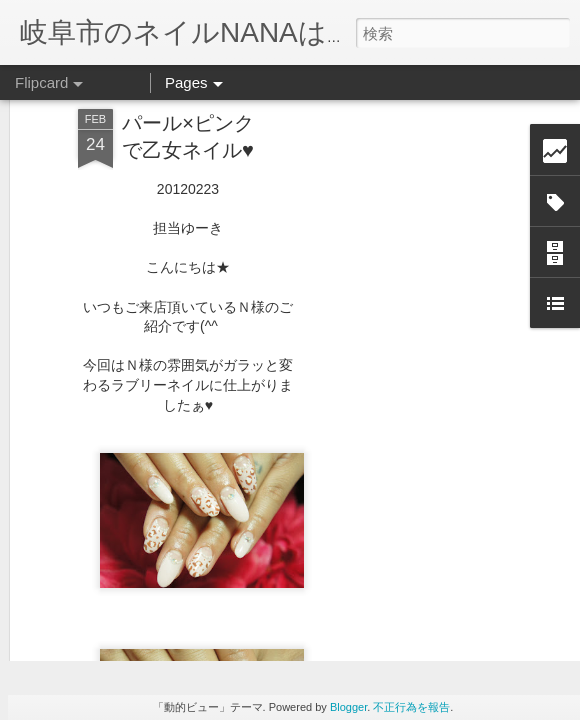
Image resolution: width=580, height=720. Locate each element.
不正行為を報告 (411, 707)
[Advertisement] (408, 323)
